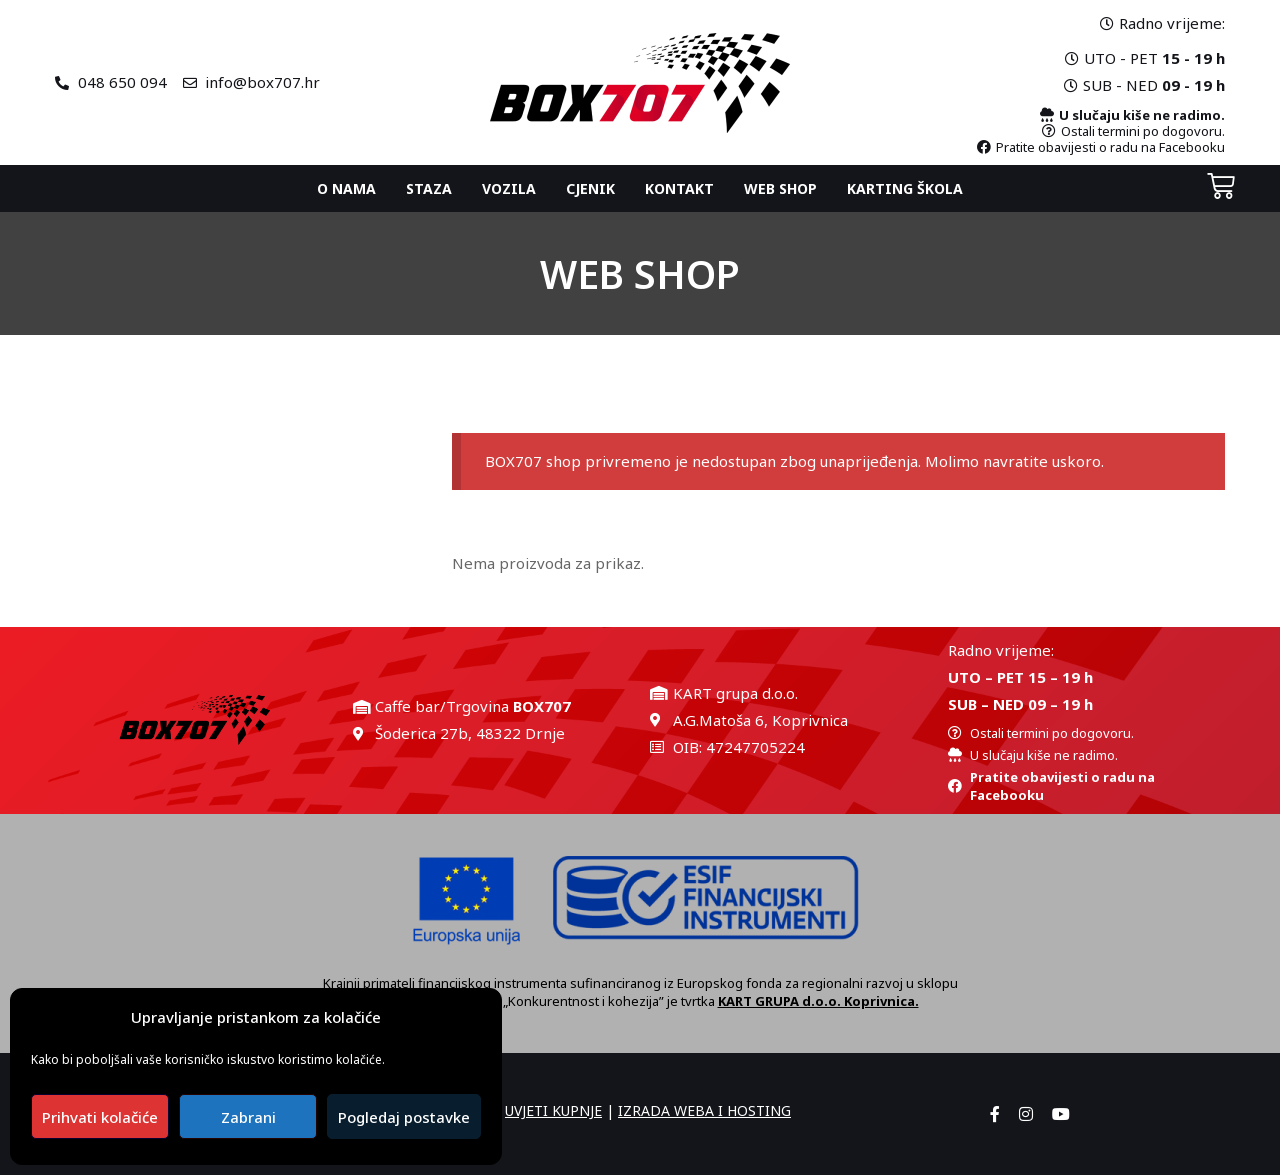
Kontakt (679, 188)
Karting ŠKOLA (905, 188)
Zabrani (248, 1117)
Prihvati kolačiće (100, 1117)
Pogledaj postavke (404, 1117)
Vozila (509, 188)
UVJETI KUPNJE (553, 1110)
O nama (346, 188)
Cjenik (590, 188)
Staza (429, 188)
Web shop (780, 188)
